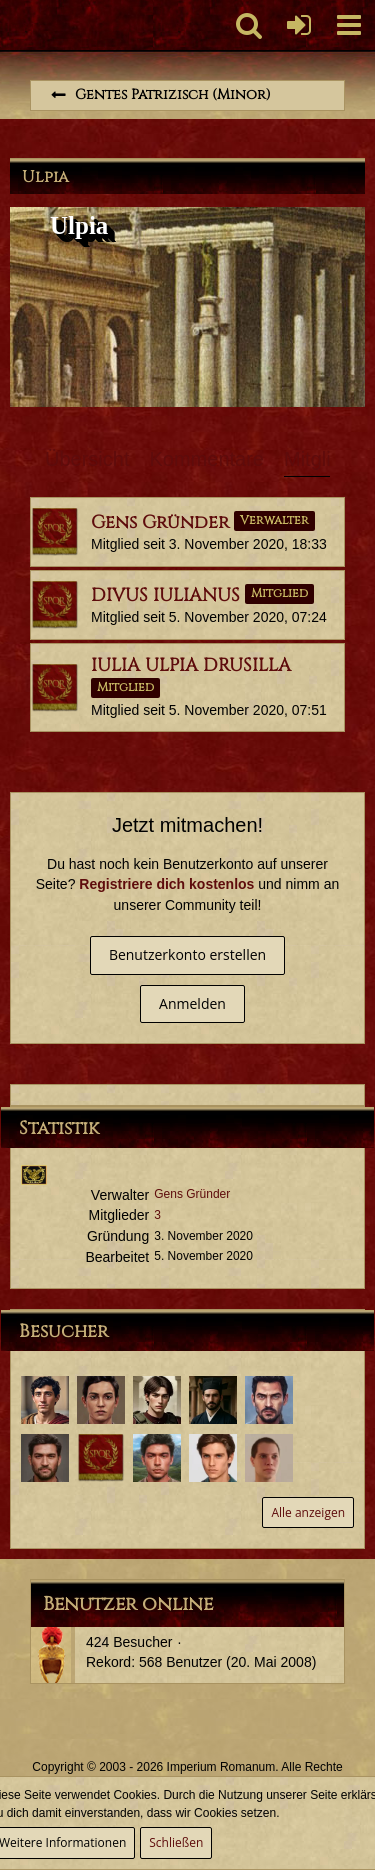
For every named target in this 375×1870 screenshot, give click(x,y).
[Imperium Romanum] (10, 25)
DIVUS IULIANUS (165, 595)
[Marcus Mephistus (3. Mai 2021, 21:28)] (101, 1458)
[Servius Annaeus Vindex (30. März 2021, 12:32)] (213, 1458)
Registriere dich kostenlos (166, 884)
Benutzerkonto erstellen (187, 954)
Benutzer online (128, 1604)
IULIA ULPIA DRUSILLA (191, 665)
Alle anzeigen (308, 1512)
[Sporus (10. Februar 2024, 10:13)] (101, 1400)
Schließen (176, 1842)
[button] (349, 25)
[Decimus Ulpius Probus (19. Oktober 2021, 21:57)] (269, 1400)
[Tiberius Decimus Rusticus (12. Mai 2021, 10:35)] (45, 1458)
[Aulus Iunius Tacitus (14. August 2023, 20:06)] (213, 1400)
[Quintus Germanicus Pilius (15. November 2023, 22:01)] (157, 1400)
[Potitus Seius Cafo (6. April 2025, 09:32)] (45, 1400)
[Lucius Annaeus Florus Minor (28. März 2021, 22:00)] (269, 1458)
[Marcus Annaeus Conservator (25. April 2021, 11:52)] (157, 1458)
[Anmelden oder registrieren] (299, 25)
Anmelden (192, 1003)
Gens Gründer (160, 522)
